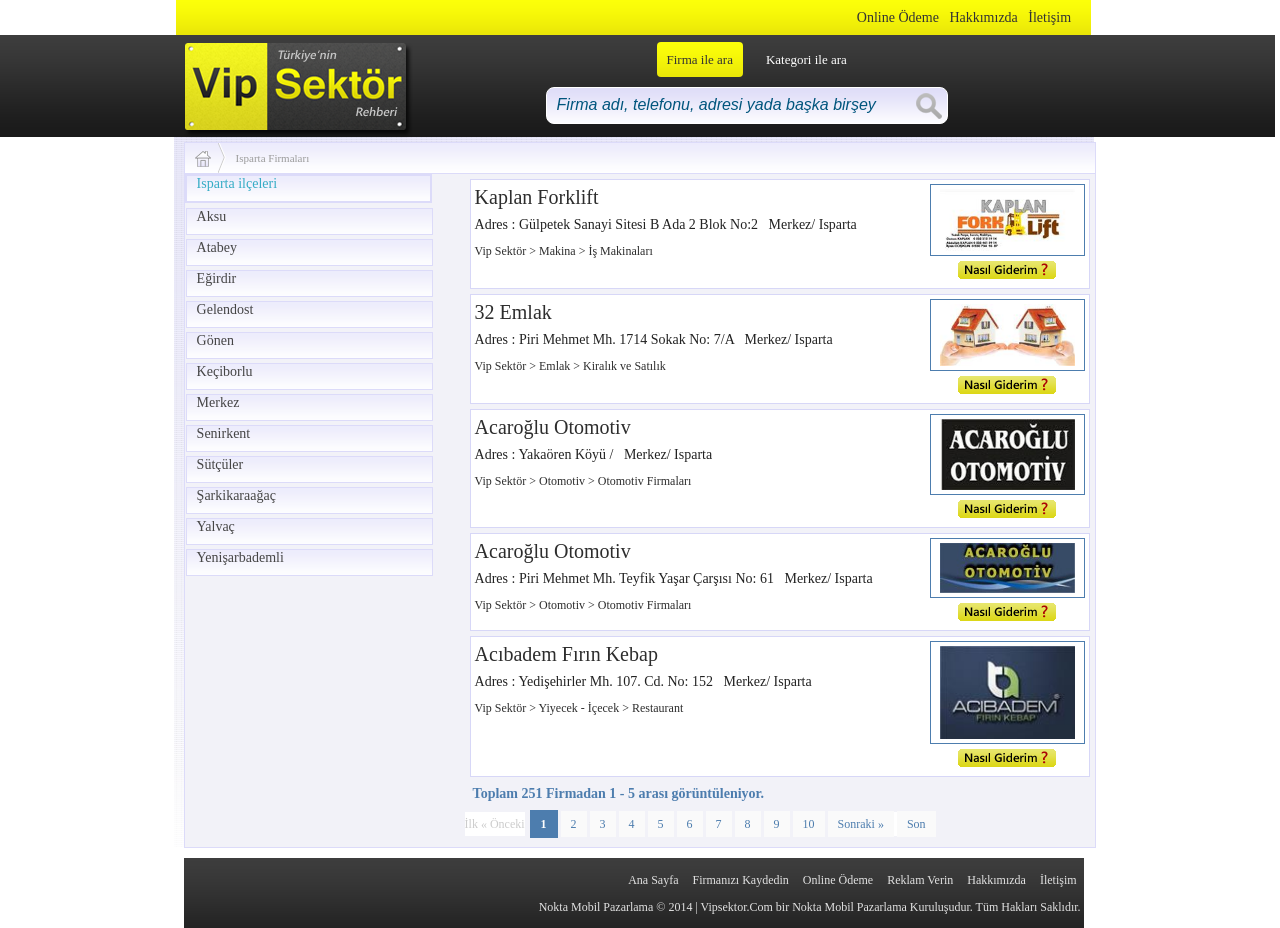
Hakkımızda (983, 17)
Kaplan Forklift (537, 197)
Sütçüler (220, 464)
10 (809, 824)
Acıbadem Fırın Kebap (566, 654)
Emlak (556, 366)
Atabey (217, 247)
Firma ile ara (700, 59)
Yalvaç (216, 526)
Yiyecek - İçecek (581, 708)
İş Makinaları (620, 251)
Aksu (212, 216)
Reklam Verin (920, 880)
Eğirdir (217, 278)
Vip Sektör (502, 251)
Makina (559, 251)
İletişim (1049, 17)
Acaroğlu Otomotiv (553, 427)
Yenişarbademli (240, 557)
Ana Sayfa (653, 880)
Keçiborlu (225, 371)
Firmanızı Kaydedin (741, 880)
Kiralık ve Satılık (624, 366)
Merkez (218, 402)
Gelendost (225, 309)
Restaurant (657, 708)
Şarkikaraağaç (236, 495)
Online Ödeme (898, 17)
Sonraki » (861, 824)
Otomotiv (563, 481)
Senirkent (224, 433)
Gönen (215, 340)
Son (916, 824)
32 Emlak (513, 312)
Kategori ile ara (806, 59)
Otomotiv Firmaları (645, 481)
